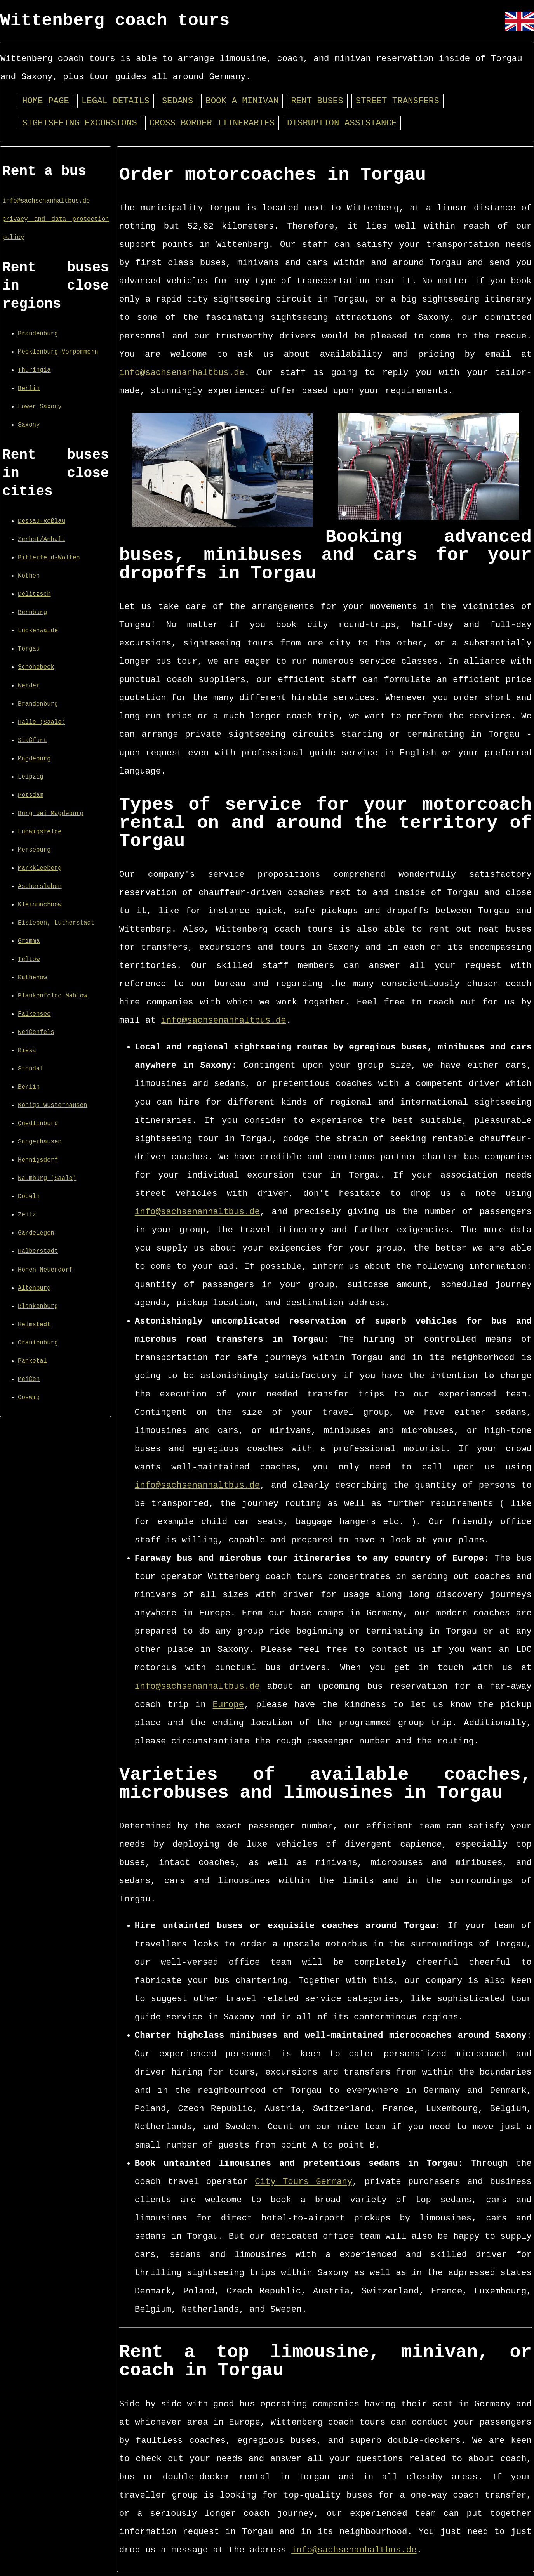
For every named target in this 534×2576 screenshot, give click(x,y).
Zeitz (27, 1215)
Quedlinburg (38, 1123)
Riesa (27, 1050)
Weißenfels (36, 1032)
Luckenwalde (38, 630)
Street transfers (397, 101)
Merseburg (34, 850)
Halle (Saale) (41, 722)
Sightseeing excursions (79, 123)
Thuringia (34, 370)
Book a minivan (241, 101)
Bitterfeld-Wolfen (49, 557)
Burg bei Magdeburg (50, 813)
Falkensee (34, 1014)
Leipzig (30, 777)
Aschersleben (40, 886)
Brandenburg (38, 334)
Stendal (30, 1069)
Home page (45, 101)
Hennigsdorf (38, 1160)
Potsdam (30, 795)
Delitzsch (34, 594)
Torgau (29, 649)
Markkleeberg (40, 868)
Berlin (29, 388)
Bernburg (32, 612)
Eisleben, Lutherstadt (56, 923)
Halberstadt (38, 1251)
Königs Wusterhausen (52, 1105)
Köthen (29, 576)
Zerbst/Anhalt (41, 539)
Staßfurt (32, 740)
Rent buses (317, 101)
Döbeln (29, 1196)
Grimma (29, 941)
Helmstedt (34, 1324)
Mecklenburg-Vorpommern (58, 352)
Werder (29, 686)
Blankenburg (38, 1306)
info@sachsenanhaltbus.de (46, 201)
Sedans (177, 101)
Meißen (29, 1379)
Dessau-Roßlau (41, 521)
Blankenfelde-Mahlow (52, 996)
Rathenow (32, 977)
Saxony (29, 425)
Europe (228, 1705)
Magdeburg (34, 759)
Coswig (29, 1397)
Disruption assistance (342, 123)
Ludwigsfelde (40, 831)
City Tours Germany (303, 2182)
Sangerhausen (40, 1142)
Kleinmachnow (40, 904)
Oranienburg (38, 1343)
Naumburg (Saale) (47, 1178)
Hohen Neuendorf (45, 1270)
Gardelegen (36, 1233)
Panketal (32, 1361)
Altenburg (34, 1288)
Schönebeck (36, 667)
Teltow (29, 959)
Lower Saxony (40, 406)
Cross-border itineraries (212, 123)
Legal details (116, 101)
